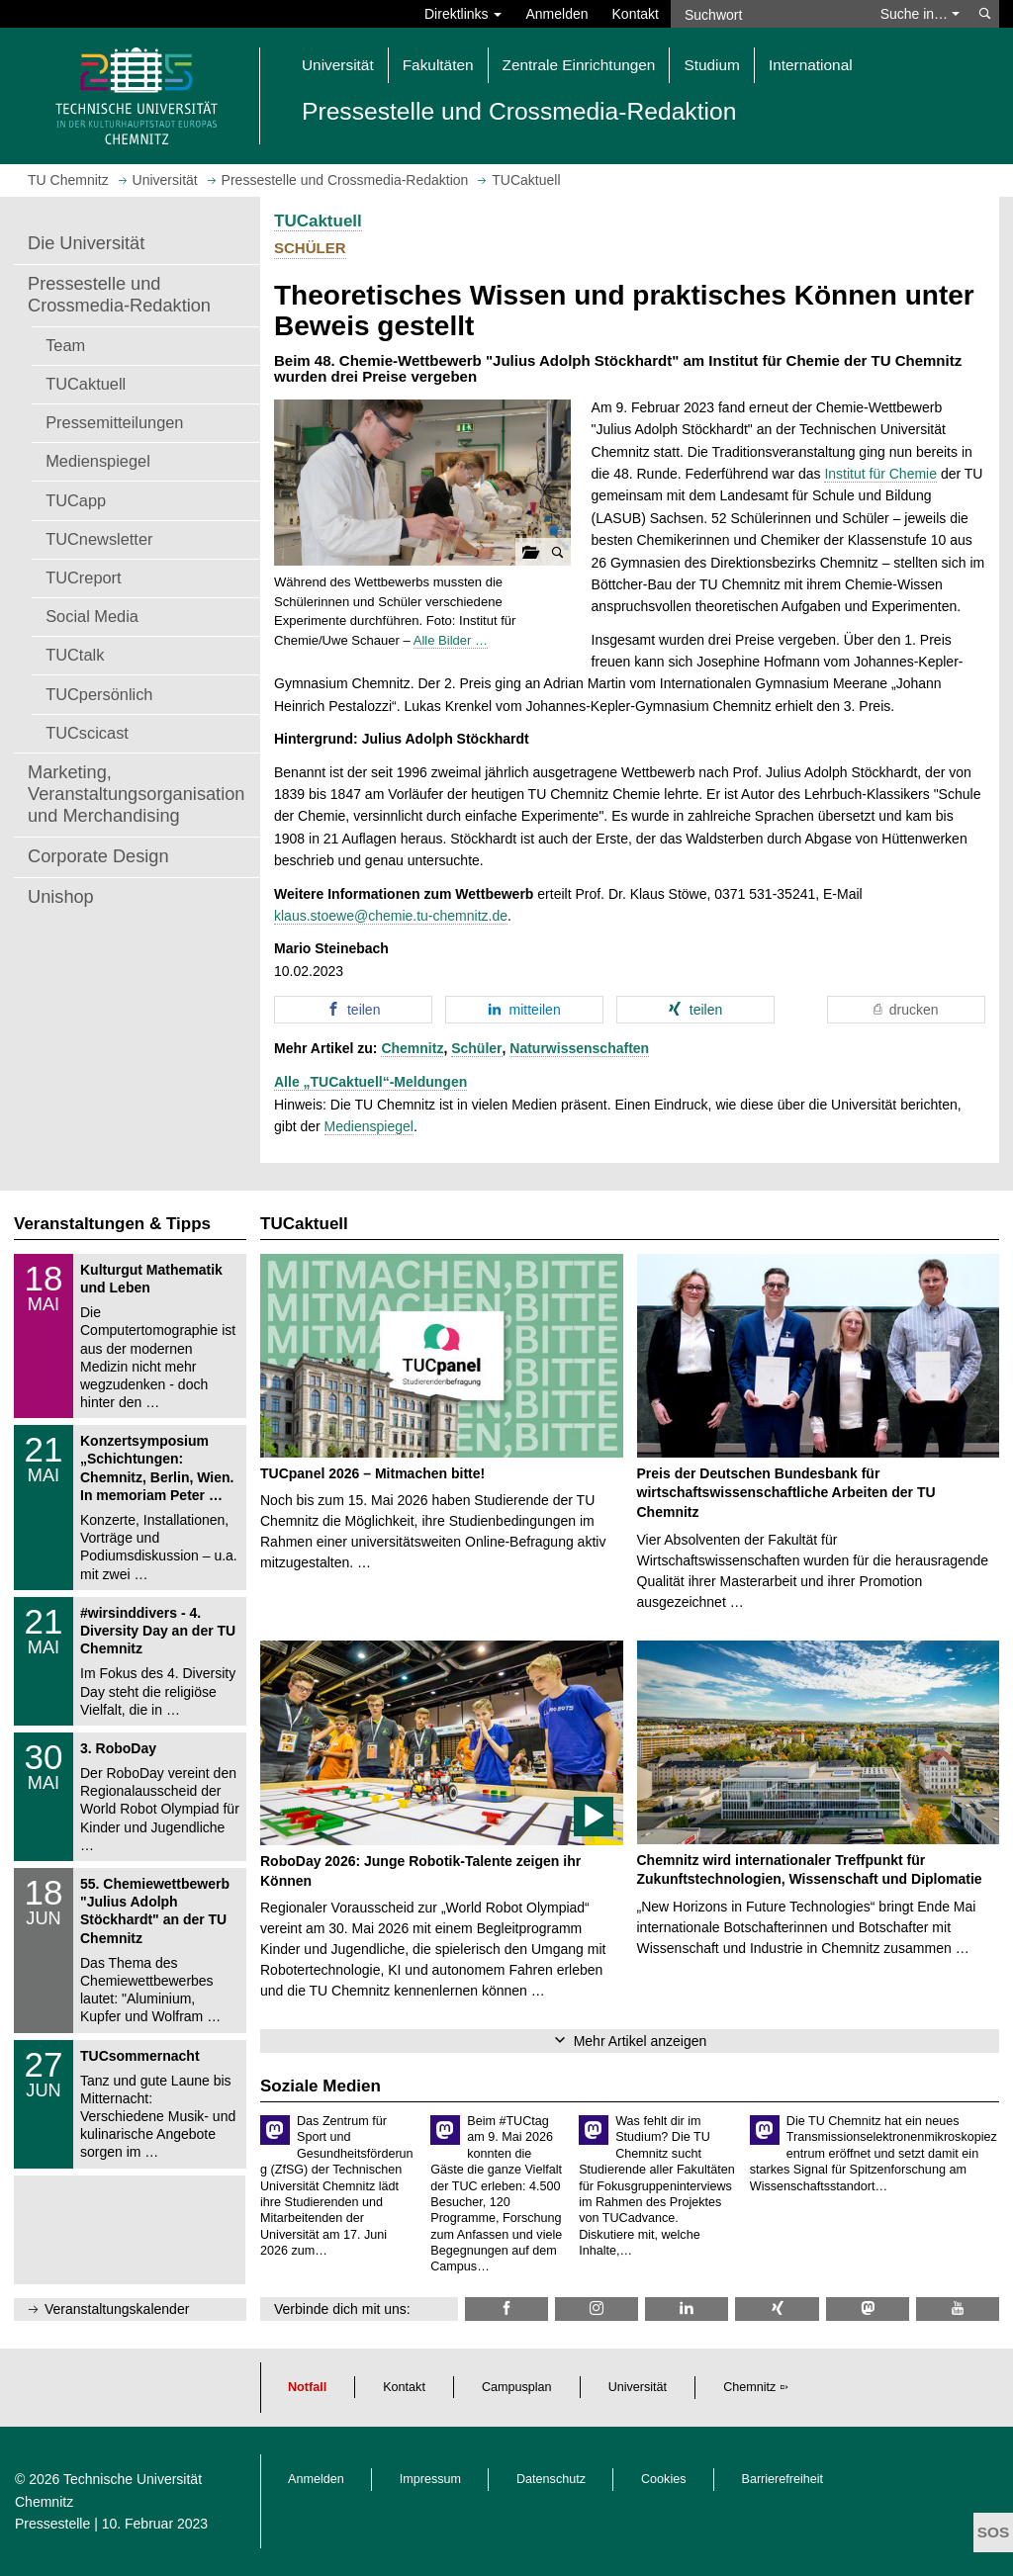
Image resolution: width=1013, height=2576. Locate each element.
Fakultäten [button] (438, 64)
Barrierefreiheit (783, 2479)
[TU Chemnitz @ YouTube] (957, 2308)
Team (65, 345)
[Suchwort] (770, 14)
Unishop (61, 897)
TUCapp (76, 500)
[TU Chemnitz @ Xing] (776, 2308)
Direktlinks (463, 14)
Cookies (664, 2479)
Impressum (430, 2479)
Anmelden (556, 14)
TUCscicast (87, 733)
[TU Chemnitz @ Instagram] (596, 2308)
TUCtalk (75, 655)
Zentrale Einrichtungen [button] (579, 64)
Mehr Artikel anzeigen (640, 2041)
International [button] (811, 64)
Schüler (476, 1048)
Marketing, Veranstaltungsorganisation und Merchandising (136, 794)
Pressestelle (52, 2524)
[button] (422, 483)
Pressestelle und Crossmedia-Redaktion (119, 294)
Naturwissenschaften (579, 1048)
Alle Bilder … (451, 640)
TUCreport (83, 577)
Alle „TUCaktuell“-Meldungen (370, 1082)
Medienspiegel (98, 461)
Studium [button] (711, 64)
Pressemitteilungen (114, 422)
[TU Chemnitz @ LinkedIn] (686, 2308)
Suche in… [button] (920, 14)
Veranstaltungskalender (117, 2309)
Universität (638, 2387)
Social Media (92, 616)
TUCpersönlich (99, 694)
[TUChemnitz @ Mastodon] (867, 2308)
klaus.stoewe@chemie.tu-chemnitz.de (390, 916)
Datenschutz (551, 2479)
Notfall (307, 2387)
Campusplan (517, 2387)
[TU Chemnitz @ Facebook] (506, 2308)
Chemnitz (412, 1048)
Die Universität (86, 243)
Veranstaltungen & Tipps (112, 1223)
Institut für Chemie (880, 474)
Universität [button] (338, 64)
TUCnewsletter (99, 539)
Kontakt (635, 14)
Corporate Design (98, 856)
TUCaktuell (86, 384)
